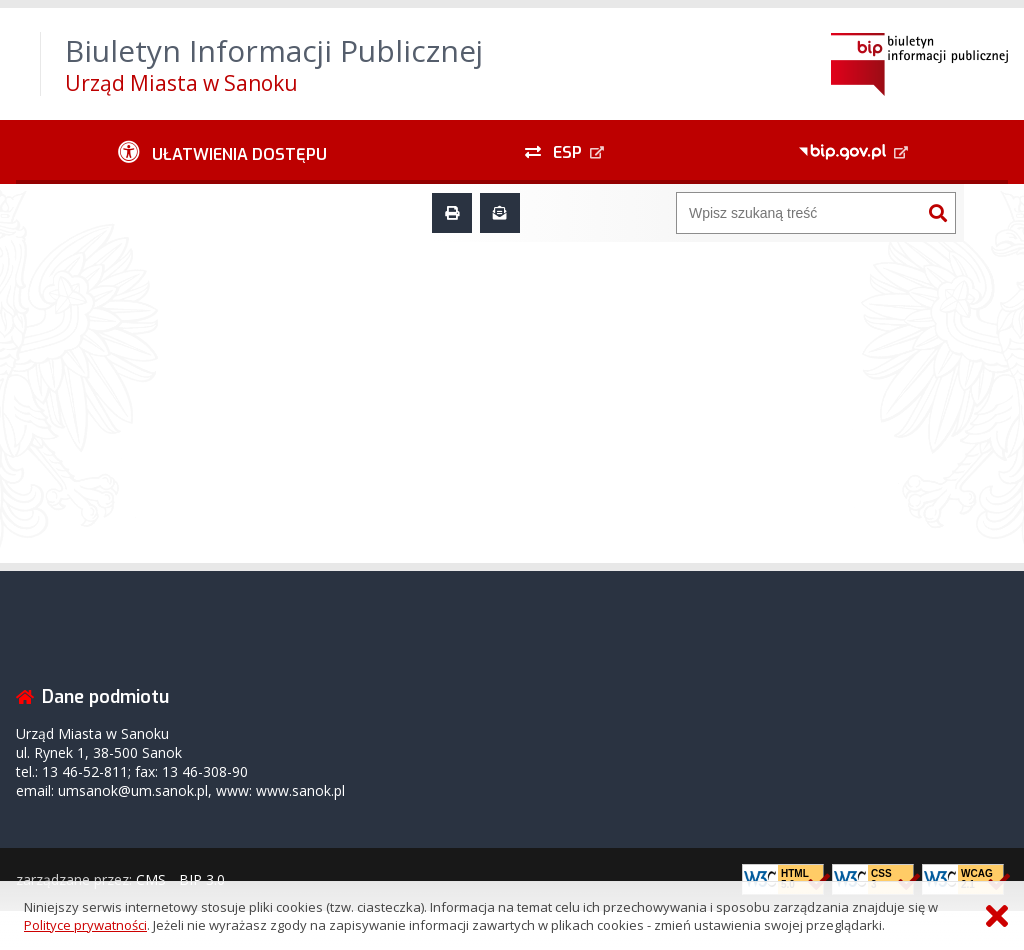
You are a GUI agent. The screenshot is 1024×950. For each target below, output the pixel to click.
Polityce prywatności (85, 925)
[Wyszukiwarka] (799, 213)
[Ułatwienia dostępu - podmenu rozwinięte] (222, 152)
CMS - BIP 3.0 (180, 879)
